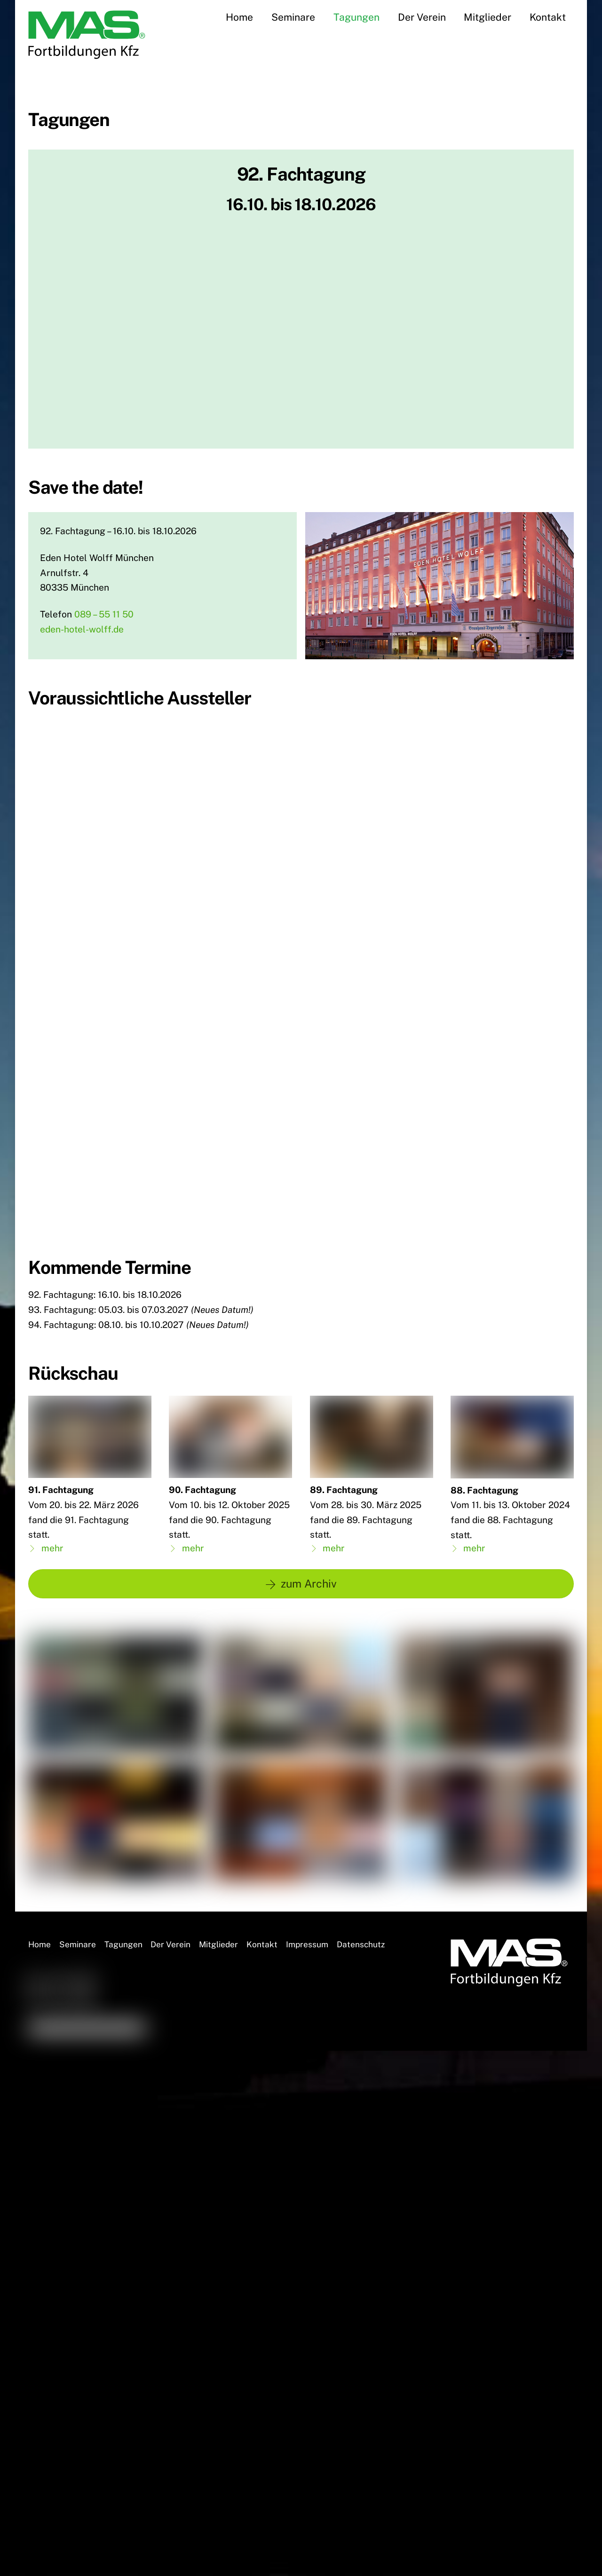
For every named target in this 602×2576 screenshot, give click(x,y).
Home (239, 17)
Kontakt (548, 17)
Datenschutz (361, 1840)
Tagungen (356, 17)
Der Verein (422, 17)
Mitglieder (487, 17)
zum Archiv (301, 1480)
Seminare (293, 17)
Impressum (307, 1840)
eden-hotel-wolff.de (82, 629)
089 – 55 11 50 (104, 614)
